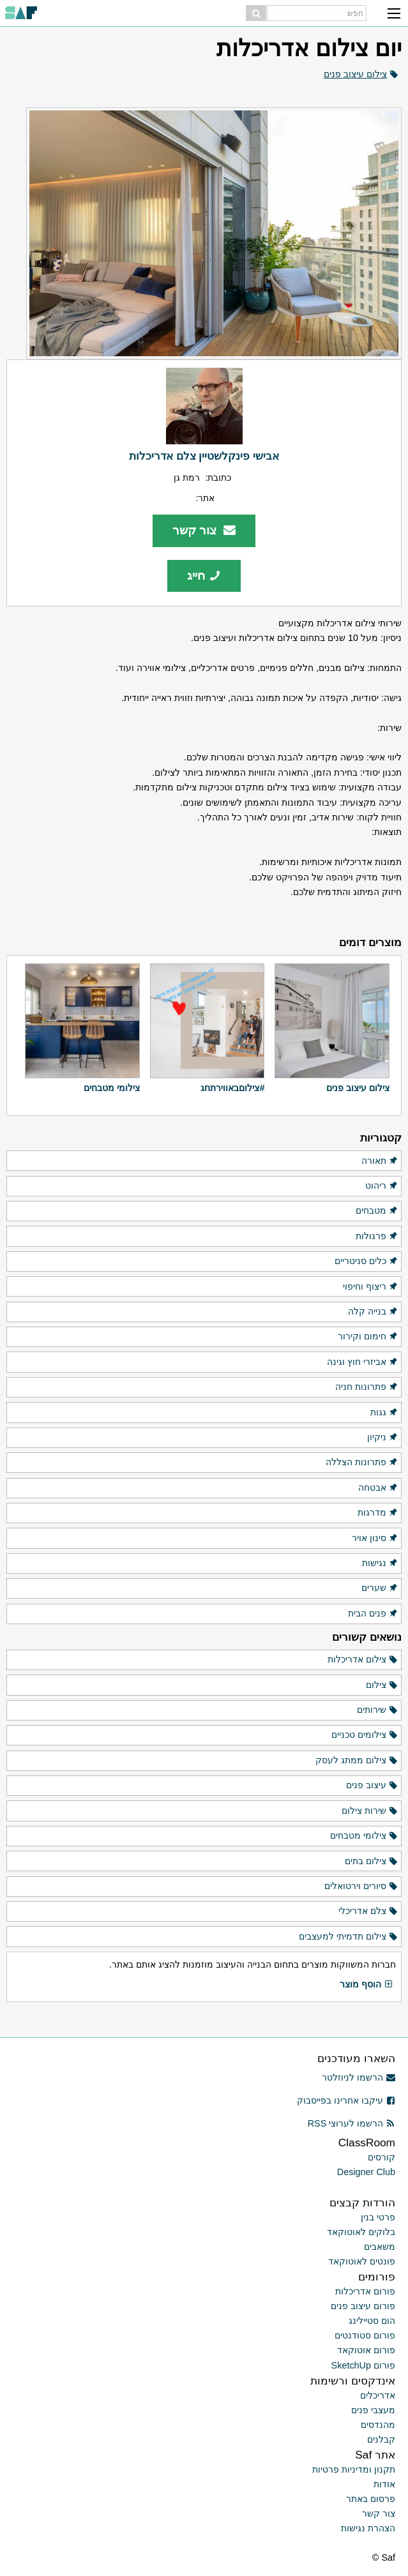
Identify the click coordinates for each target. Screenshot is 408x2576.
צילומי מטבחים (112, 1088)
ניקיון (382, 1438)
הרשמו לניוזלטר (358, 2077)
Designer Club (366, 2172)
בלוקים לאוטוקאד (361, 2232)
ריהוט (381, 1186)
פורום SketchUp (363, 2365)
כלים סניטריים (366, 1261)
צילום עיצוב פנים (355, 74)
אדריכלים (377, 2395)
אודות (384, 2484)
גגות (384, 1413)
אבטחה (378, 1488)
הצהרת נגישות (368, 2528)
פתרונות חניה (366, 1387)
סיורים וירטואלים (361, 1886)
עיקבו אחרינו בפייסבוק (346, 2100)
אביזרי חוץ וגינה (362, 1362)
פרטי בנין (378, 2217)
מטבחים (377, 1211)
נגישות (380, 1563)
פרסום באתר (370, 2499)
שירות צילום (370, 1811)
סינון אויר (375, 1539)
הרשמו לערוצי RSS (351, 2123)
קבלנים (381, 2439)
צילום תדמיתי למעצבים (348, 1937)
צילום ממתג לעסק (356, 1761)
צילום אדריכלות (363, 1660)
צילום (382, 1685)
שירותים (377, 1710)
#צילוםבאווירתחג (232, 1088)
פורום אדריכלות (365, 2291)
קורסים (381, 2157)
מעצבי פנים (373, 2410)
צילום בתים (371, 1862)
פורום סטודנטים (365, 2335)
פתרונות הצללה (362, 1463)
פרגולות (377, 1237)
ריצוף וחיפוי (370, 1287)
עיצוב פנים (372, 1786)
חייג (203, 575)
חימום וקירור (368, 1337)
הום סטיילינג (372, 2321)
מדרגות (378, 1513)
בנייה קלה (373, 1312)
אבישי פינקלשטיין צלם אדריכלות (204, 455)
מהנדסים (378, 2425)
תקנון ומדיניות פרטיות (353, 2469)
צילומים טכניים (364, 1735)
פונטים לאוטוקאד (361, 2261)
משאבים (379, 2246)
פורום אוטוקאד (366, 2350)
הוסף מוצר (366, 1985)
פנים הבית (373, 1614)
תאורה (379, 1161)
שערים (379, 1588)
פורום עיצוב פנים (363, 2306)
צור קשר (204, 530)
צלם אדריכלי (368, 1911)
